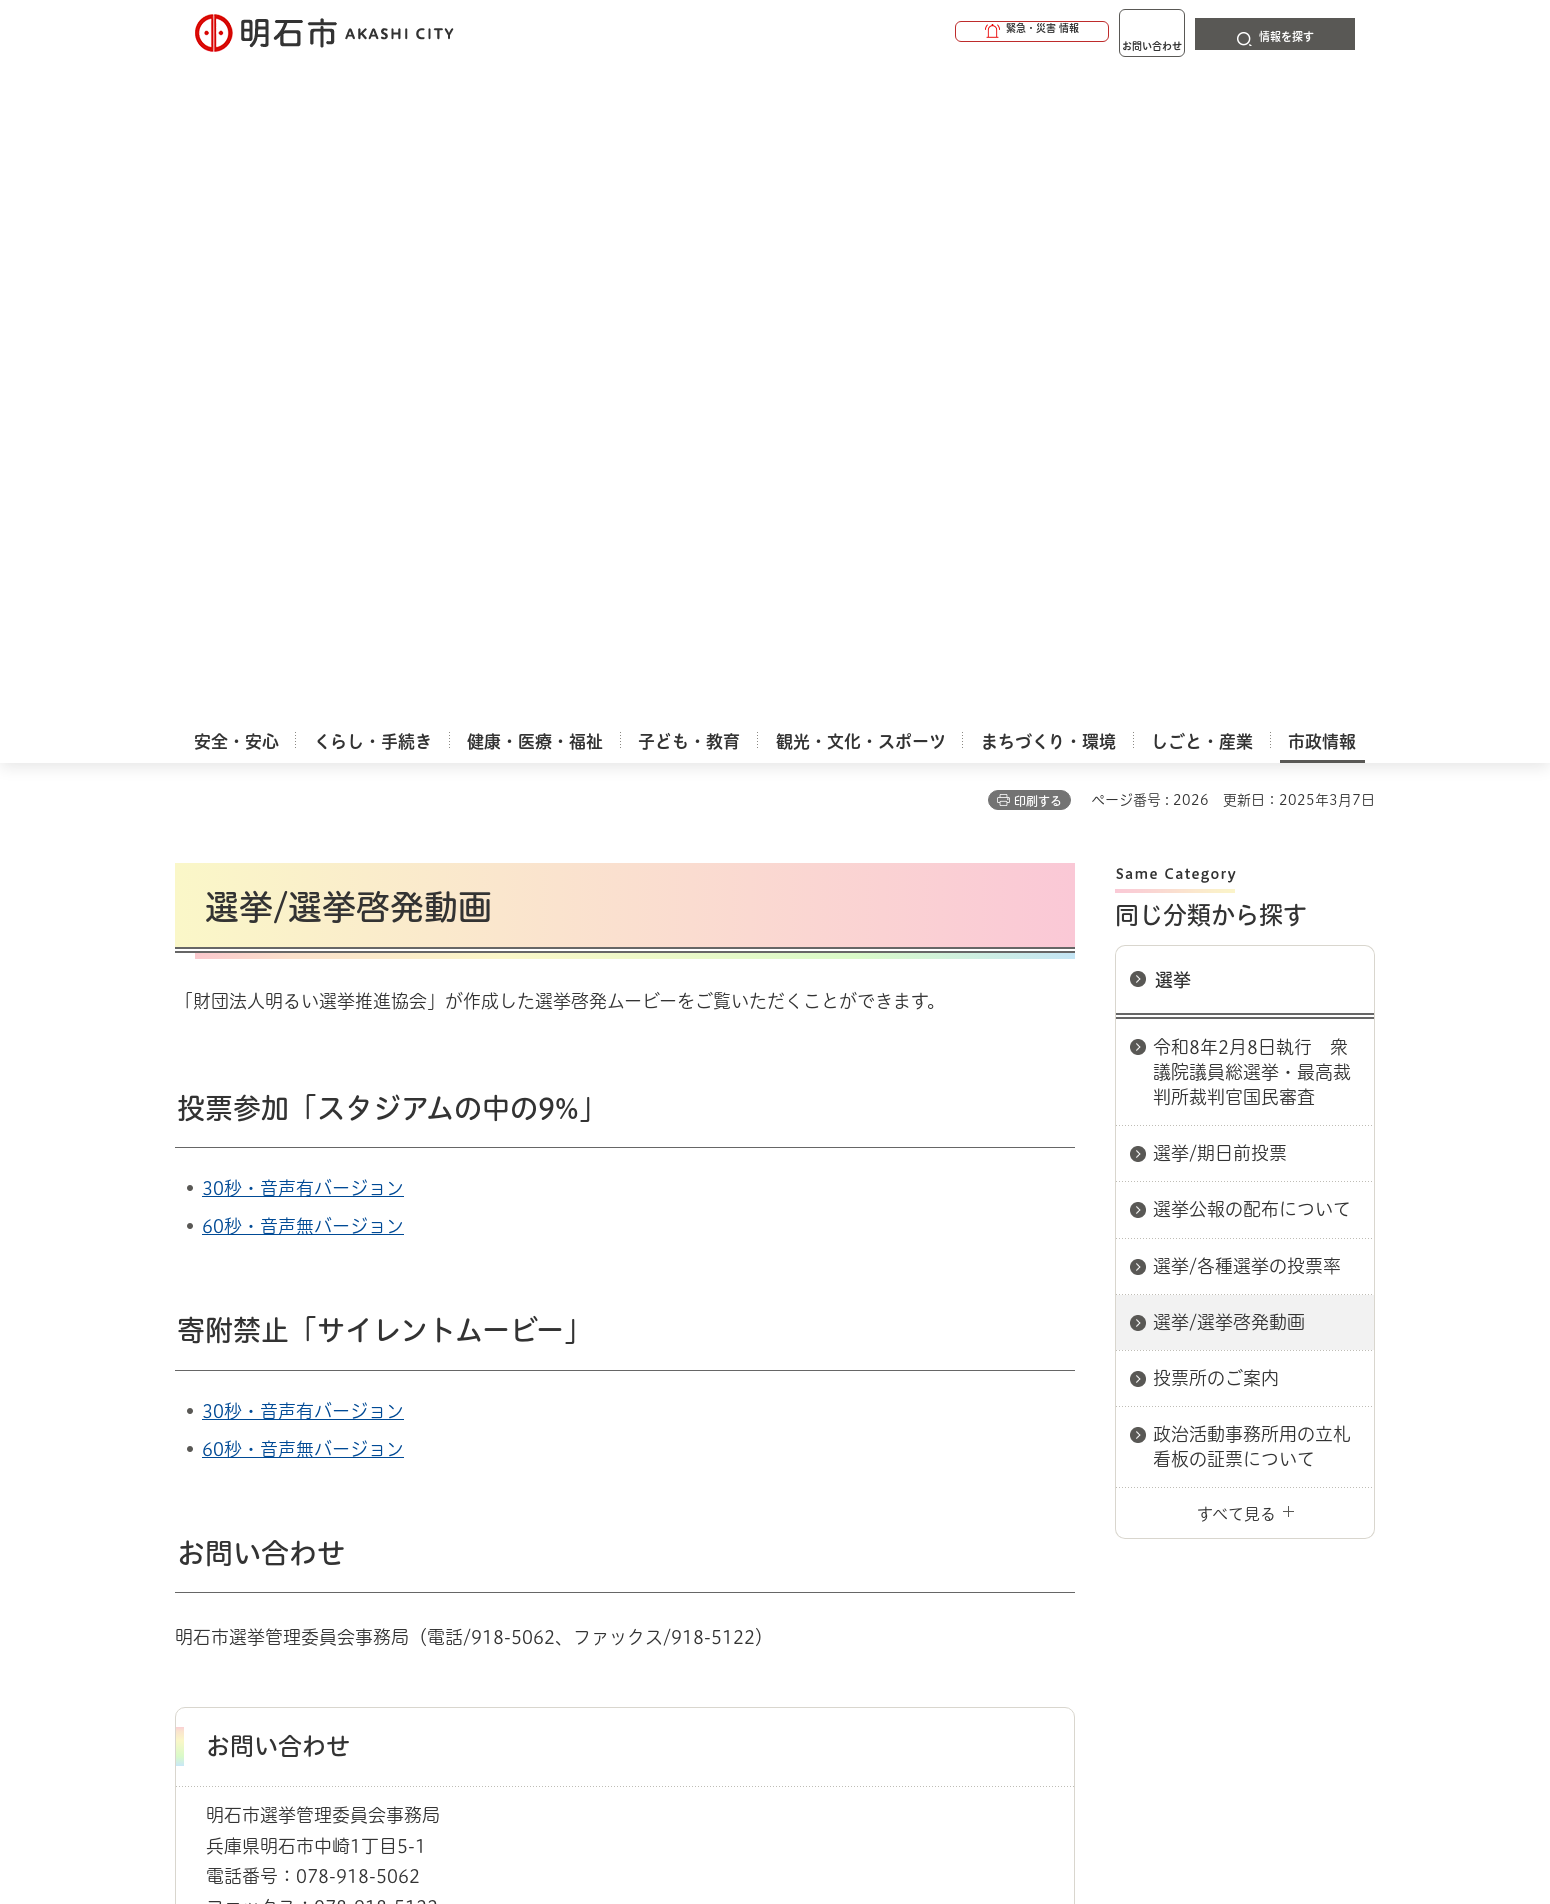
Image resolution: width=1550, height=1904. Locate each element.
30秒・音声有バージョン (303, 528)
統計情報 (835, 1804)
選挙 (1173, 320)
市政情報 (261, 1430)
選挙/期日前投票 (1220, 493)
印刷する (1038, 141)
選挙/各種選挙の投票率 (1247, 606)
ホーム (195, 1430)
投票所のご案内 (1216, 718)
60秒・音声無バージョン (303, 566)
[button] (955, 32)
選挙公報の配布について (1252, 549)
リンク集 (1097, 1501)
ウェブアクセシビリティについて (616, 1501)
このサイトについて (340, 1501)
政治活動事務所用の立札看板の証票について (1252, 786)
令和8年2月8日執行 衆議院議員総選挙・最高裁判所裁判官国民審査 (1252, 412)
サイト (1240, 1501)
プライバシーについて (900, 1501)
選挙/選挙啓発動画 (1229, 662)
